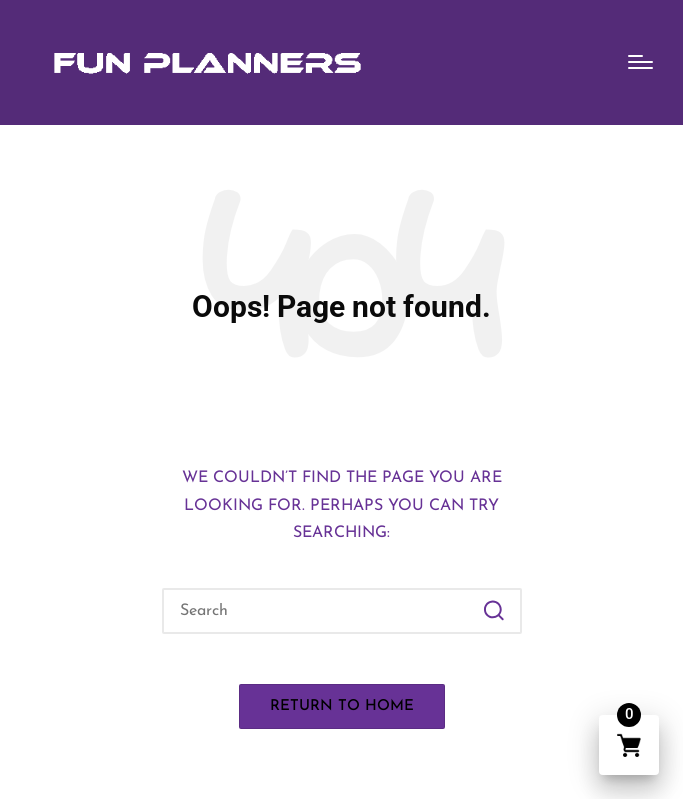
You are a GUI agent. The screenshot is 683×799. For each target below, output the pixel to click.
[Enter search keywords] (342, 611)
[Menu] (640, 62)
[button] (494, 611)
